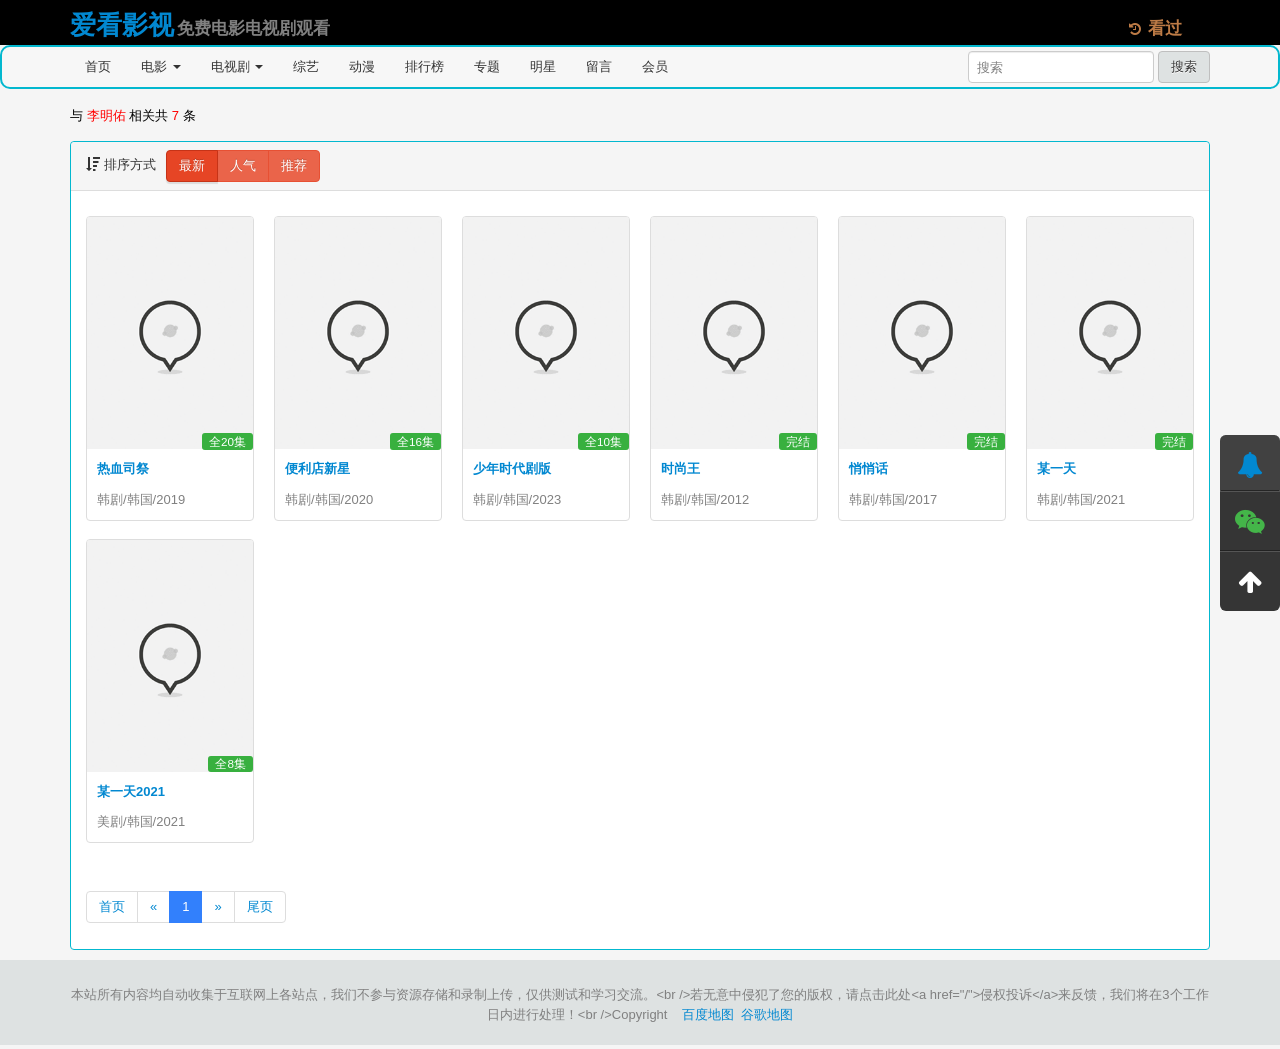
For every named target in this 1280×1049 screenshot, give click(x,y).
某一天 (1056, 468)
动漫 (362, 66)
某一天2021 (131, 793)
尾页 (260, 910)
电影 (161, 66)
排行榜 (424, 66)
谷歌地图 (767, 1018)
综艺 (306, 66)
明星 (543, 66)
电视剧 (237, 66)
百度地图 (708, 1018)
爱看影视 (122, 25)
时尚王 (680, 468)
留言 (599, 66)
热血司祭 (123, 468)
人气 (243, 165)
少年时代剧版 (512, 468)
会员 (655, 66)
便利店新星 (317, 468)
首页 (98, 66)
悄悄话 (868, 468)
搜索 (1184, 66)
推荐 (294, 165)
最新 (192, 165)
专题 (487, 66)
